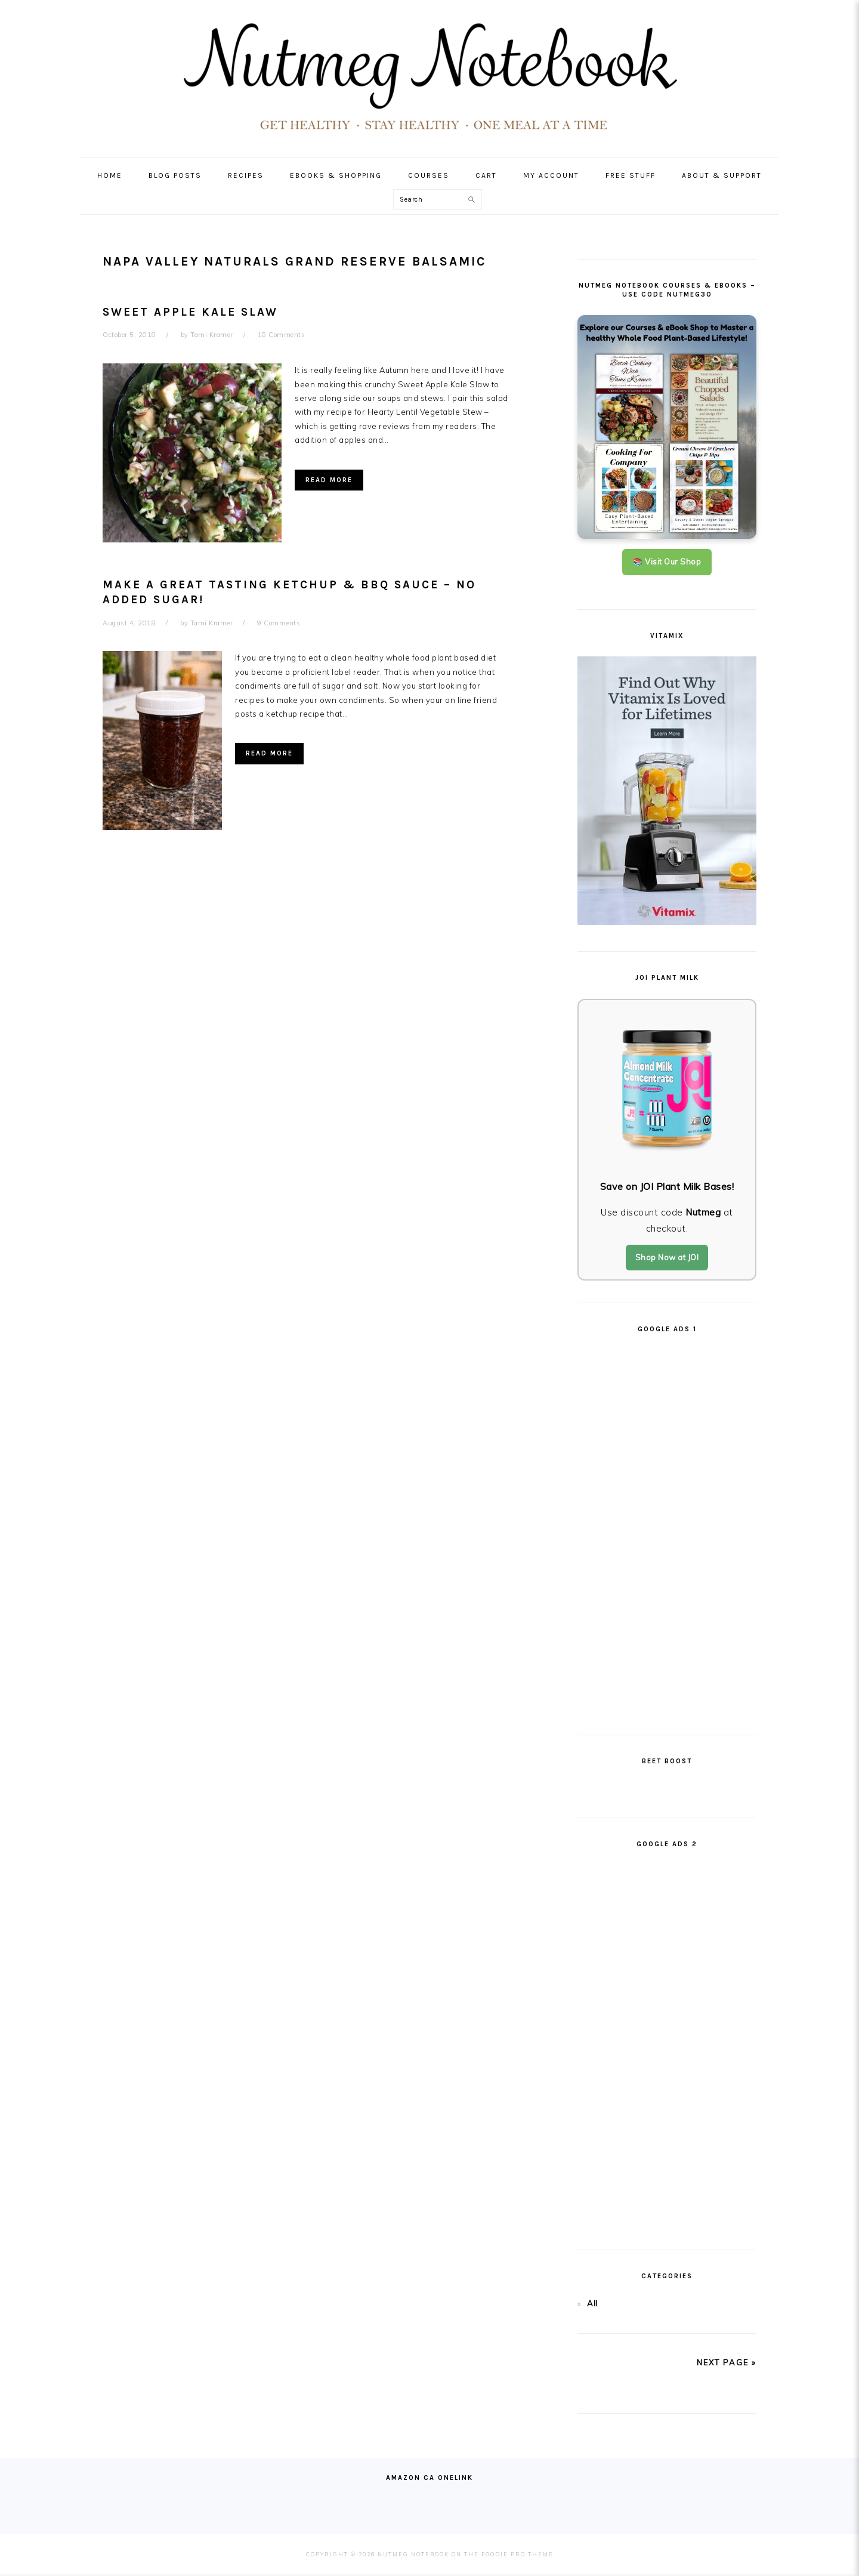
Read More (329, 480)
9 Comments (278, 623)
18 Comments (281, 335)
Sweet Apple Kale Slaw (190, 312)
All (592, 2303)
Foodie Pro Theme (517, 2554)
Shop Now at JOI (667, 1257)
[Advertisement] (667, 1529)
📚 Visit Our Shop (667, 561)
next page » (726, 2362)
